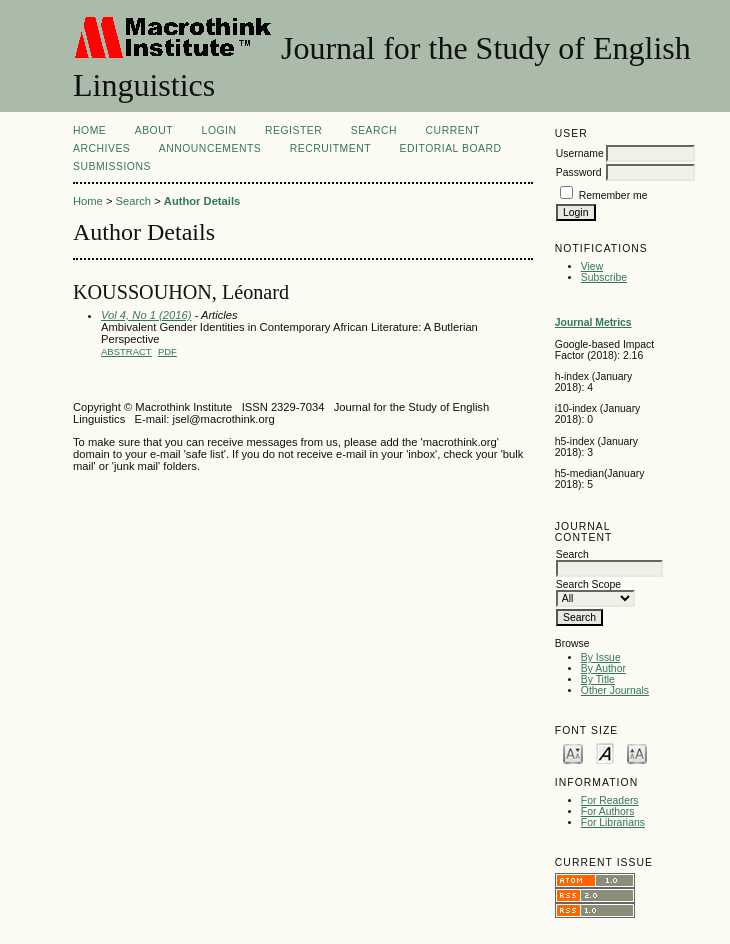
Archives (101, 148)
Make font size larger (637, 752)
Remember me (613, 195)
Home (89, 130)
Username (580, 153)
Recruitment (330, 148)
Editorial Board (451, 148)
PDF (167, 351)
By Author (603, 668)
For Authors (608, 811)
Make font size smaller (573, 752)
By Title (598, 679)
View (592, 266)
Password (579, 172)
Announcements (210, 148)
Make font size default (605, 752)
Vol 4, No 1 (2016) (146, 315)
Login (219, 130)
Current (453, 130)
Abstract (126, 351)
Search (374, 130)
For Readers (610, 800)
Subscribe (604, 277)
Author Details (202, 201)
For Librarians (613, 822)
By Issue (601, 657)
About (154, 130)
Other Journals (615, 690)
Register (293, 130)
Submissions (112, 166)
